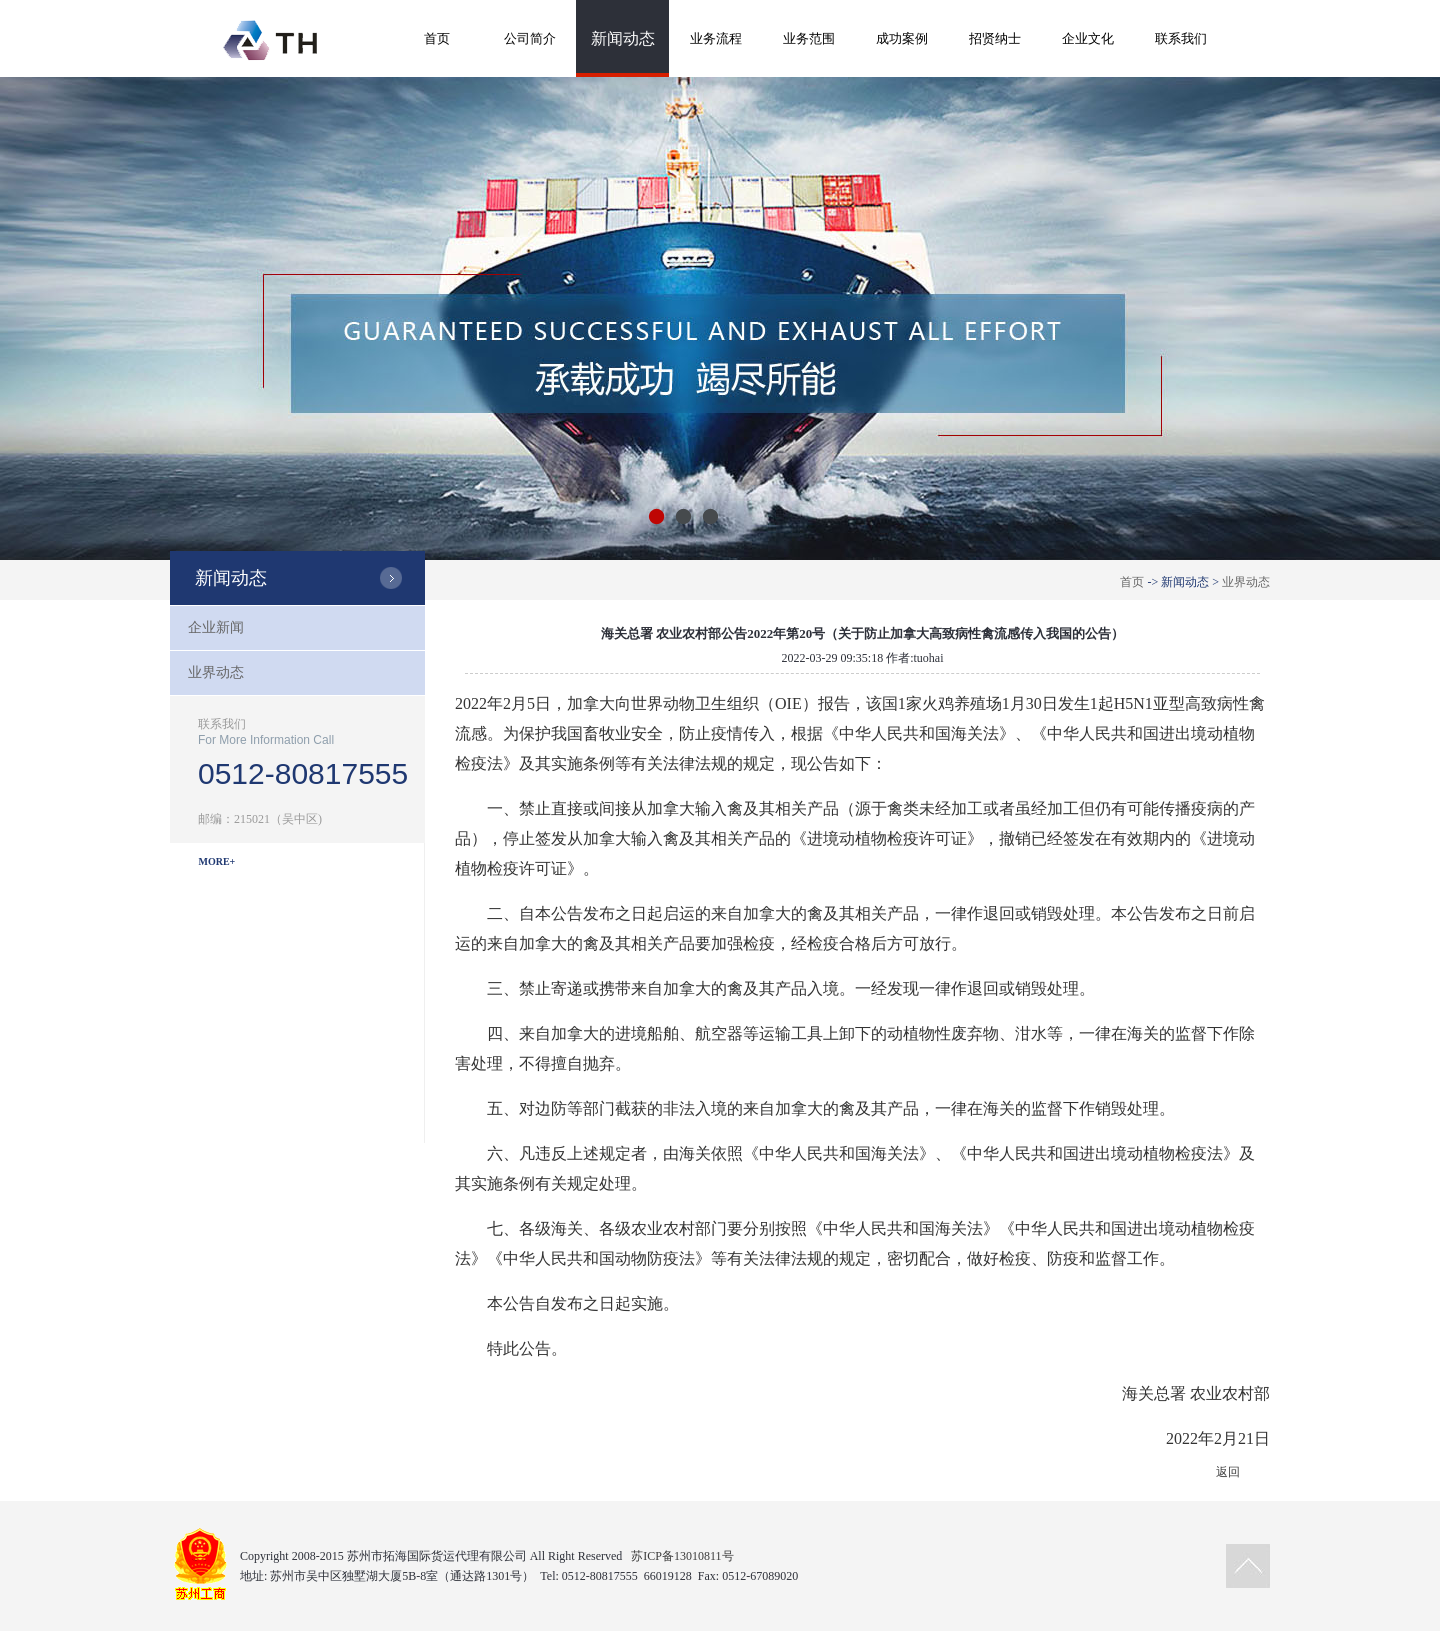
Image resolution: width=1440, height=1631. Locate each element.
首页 (437, 38)
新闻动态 (623, 38)
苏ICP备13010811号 (682, 1556)
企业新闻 (216, 627)
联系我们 (1181, 38)
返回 (1228, 1472)
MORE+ (217, 861)
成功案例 (902, 38)
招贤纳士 (995, 38)
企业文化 (1088, 38)
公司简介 (530, 38)
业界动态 (1246, 582)
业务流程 (716, 38)
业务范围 (809, 38)
